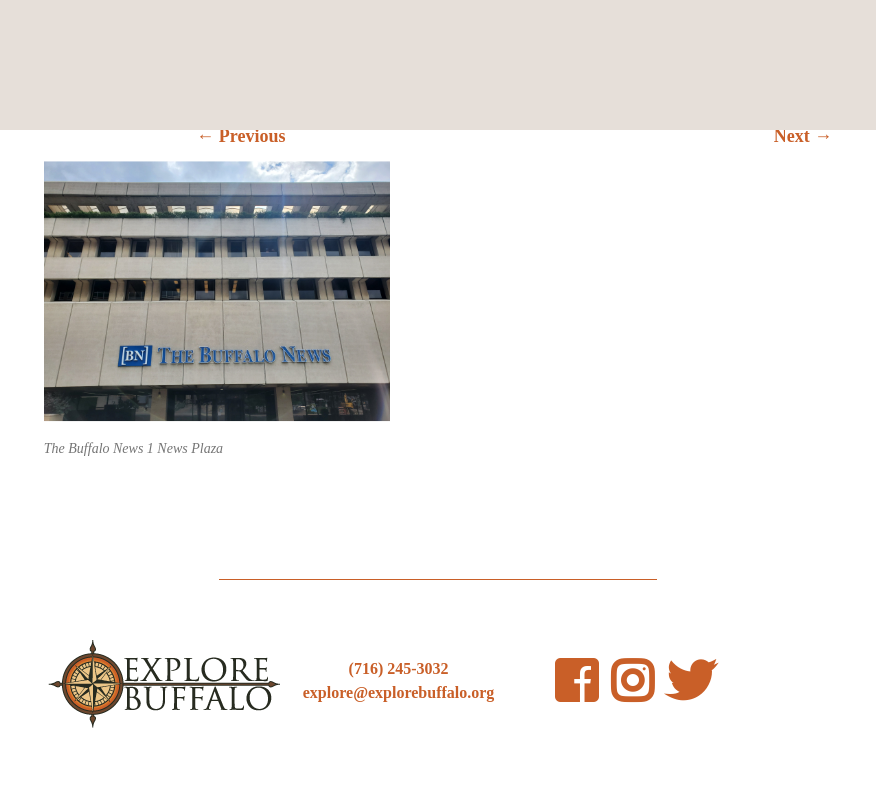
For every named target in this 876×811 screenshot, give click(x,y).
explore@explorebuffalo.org (399, 692)
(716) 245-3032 (399, 668)
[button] (217, 291)
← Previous (240, 136)
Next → (803, 136)
